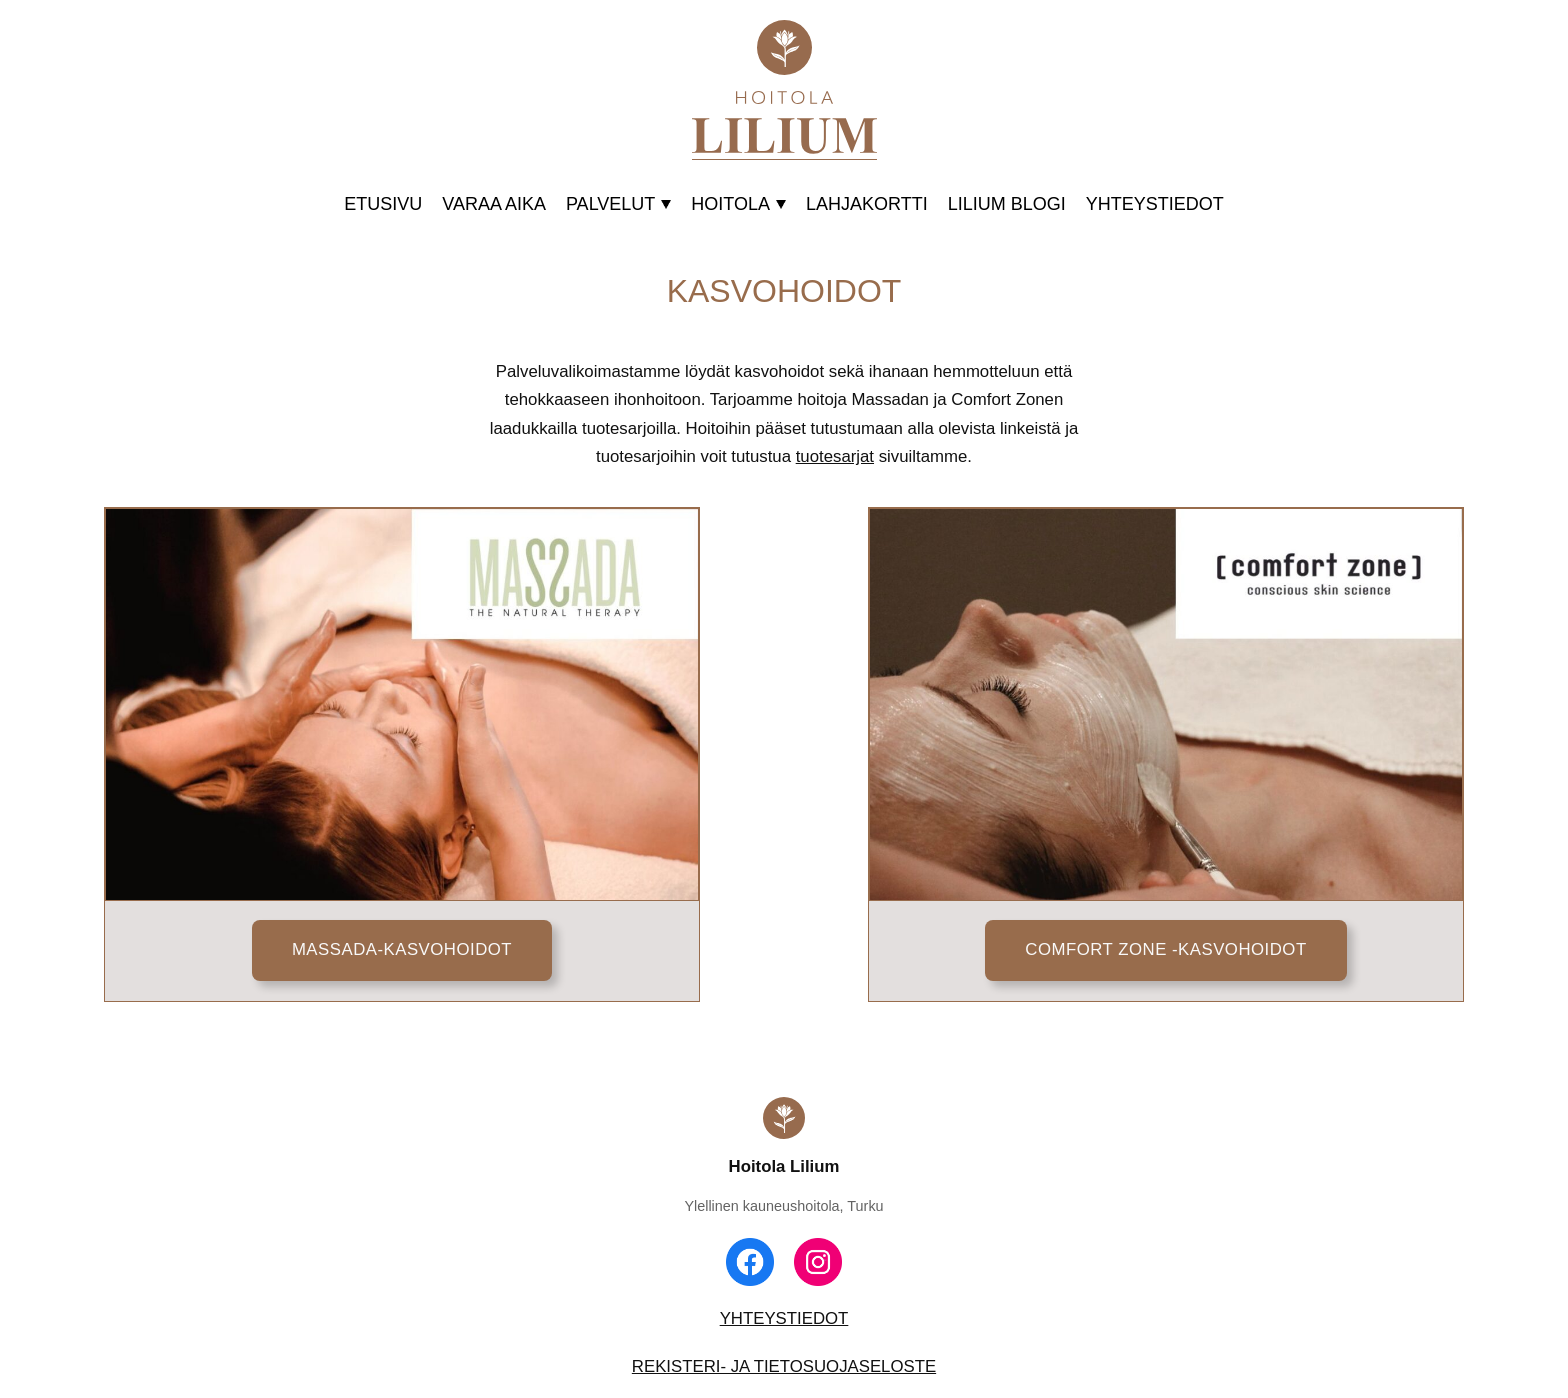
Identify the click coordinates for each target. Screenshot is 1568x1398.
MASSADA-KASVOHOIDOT (402, 949)
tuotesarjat (835, 456)
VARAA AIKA (494, 204)
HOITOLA (738, 204)
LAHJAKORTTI (867, 204)
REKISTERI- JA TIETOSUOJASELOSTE (784, 1366)
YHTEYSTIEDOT (1155, 204)
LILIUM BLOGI (1007, 204)
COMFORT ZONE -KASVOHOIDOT (1165, 949)
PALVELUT (618, 204)
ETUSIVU (383, 204)
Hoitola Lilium (784, 1166)
